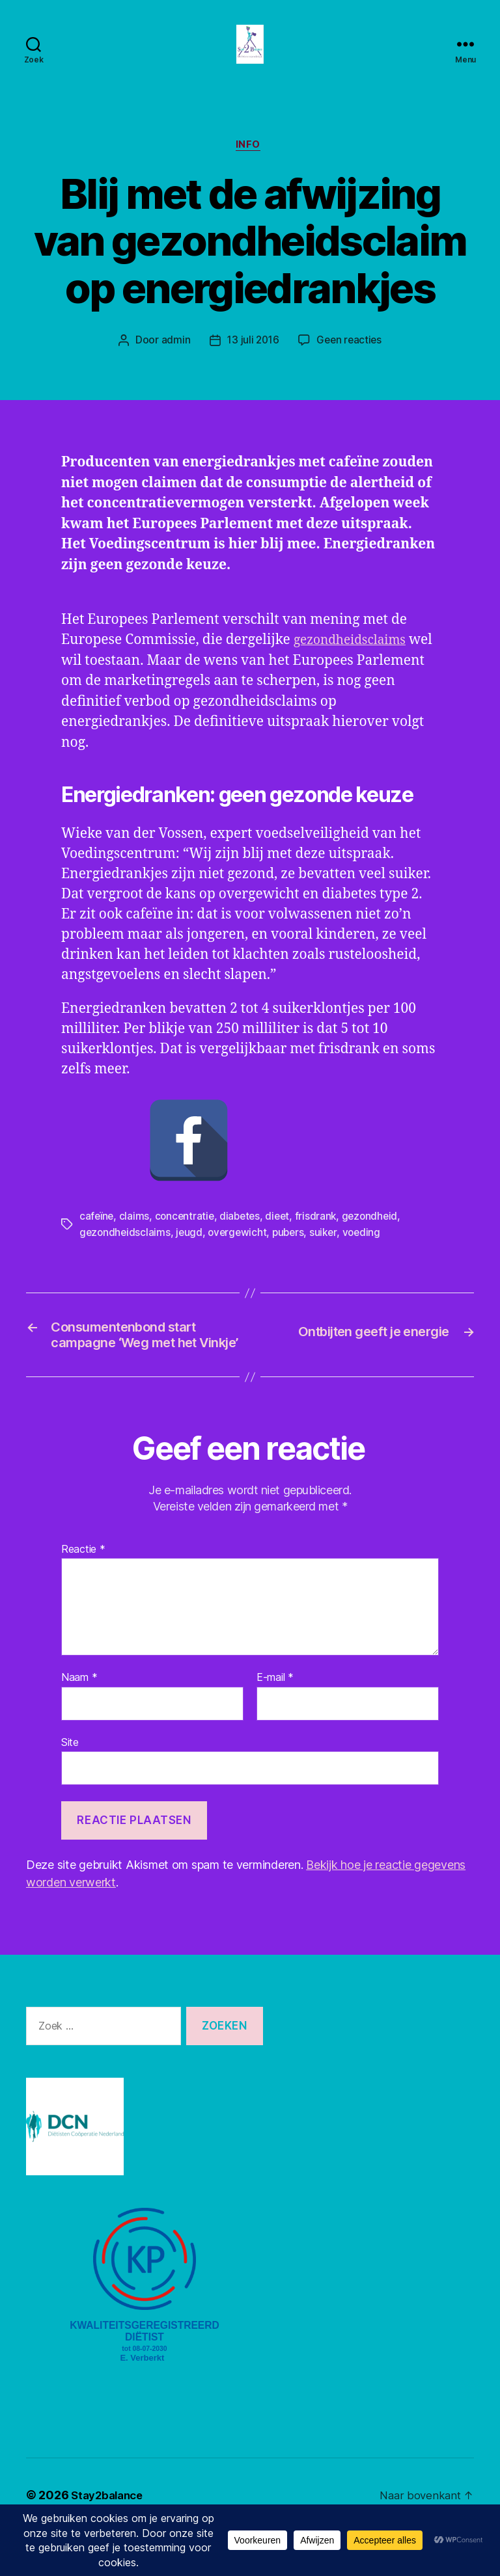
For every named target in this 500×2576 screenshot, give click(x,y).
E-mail (275, 1722)
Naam (79, 1722)
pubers (293, 1251)
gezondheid (377, 1235)
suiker (329, 1251)
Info (250, 166)
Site (70, 1786)
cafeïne (97, 1235)
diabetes (244, 1235)
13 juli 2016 (252, 361)
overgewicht (240, 1251)
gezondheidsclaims (191, 682)
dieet (283, 1235)
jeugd (191, 1251)
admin (173, 361)
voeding (368, 1251)
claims (135, 1235)
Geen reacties (350, 361)
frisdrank (322, 1235)
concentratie (186, 1235)
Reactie (83, 1594)
